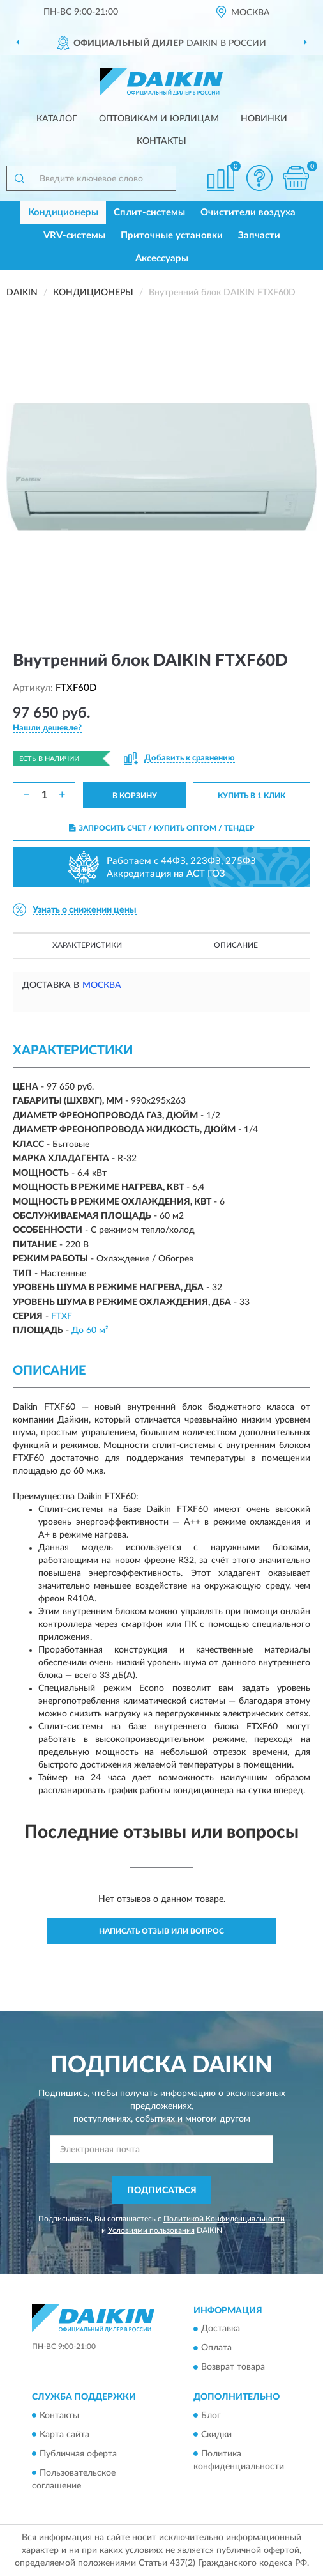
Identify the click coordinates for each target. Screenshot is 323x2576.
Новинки (264, 118)
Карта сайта (64, 2434)
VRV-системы (74, 235)
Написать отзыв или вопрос (161, 1931)
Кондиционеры (63, 212)
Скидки (216, 2434)
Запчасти (259, 235)
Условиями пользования (151, 2230)
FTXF (61, 1316)
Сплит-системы (149, 212)
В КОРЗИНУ (134, 795)
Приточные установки (172, 235)
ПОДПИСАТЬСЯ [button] (162, 2190)
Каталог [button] (56, 118)
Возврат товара (233, 2367)
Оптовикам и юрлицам (159, 118)
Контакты (161, 141)
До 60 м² (90, 1330)
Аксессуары (161, 258)
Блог (211, 2415)
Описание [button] (236, 945)
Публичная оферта (78, 2453)
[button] (259, 178)
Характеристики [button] (87, 945)
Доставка (220, 2329)
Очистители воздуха (248, 212)
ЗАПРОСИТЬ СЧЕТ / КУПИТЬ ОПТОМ (162, 828)
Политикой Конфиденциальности (224, 2219)
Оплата (216, 2348)
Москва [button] (101, 985)
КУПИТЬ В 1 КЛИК (251, 795)
